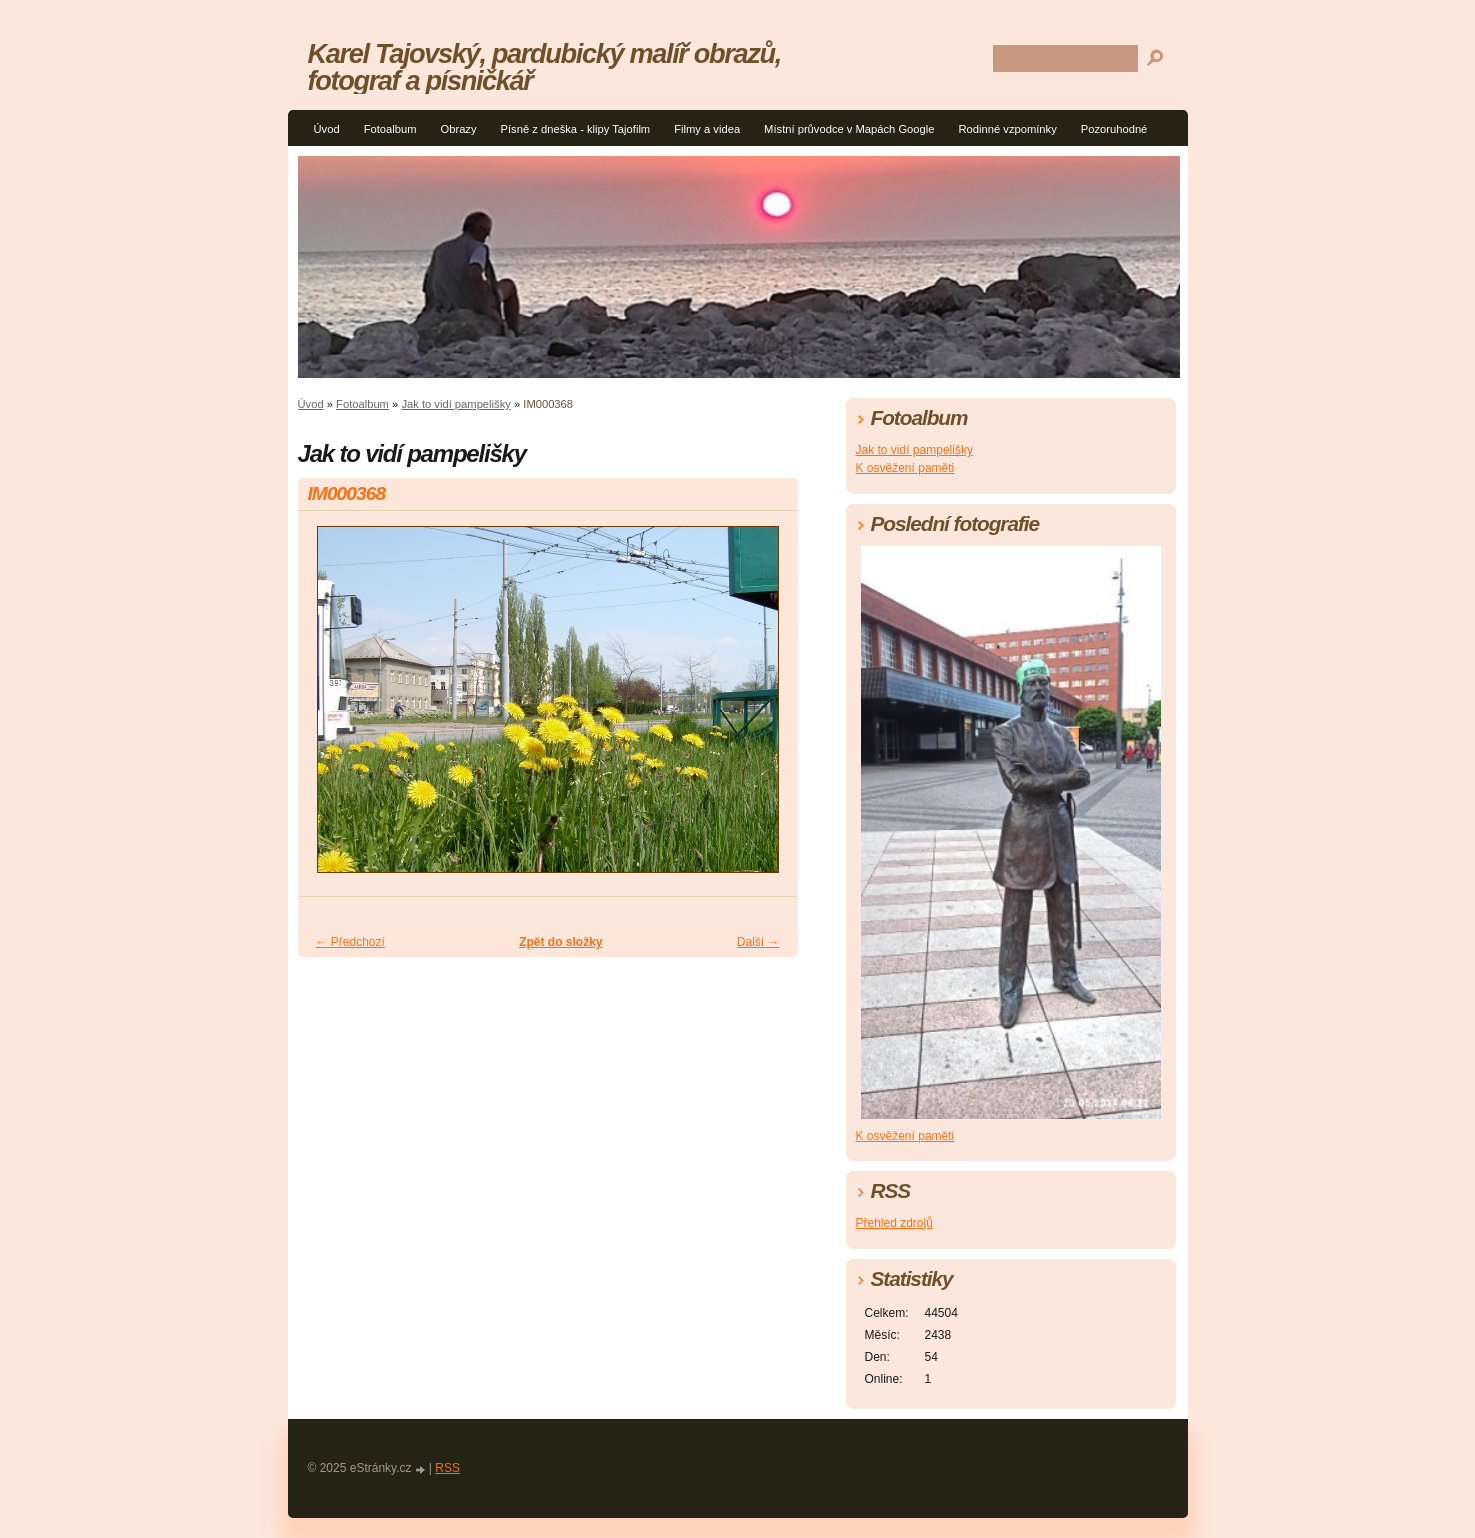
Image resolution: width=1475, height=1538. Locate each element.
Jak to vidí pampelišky (455, 404)
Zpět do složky (560, 942)
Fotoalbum (390, 129)
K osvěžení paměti (905, 468)
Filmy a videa (707, 129)
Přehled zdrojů (894, 1223)
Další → (758, 942)
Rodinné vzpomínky (1008, 129)
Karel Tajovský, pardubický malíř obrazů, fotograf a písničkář (544, 67)
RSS (447, 1468)
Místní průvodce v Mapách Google (849, 129)
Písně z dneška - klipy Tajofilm (576, 129)
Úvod (327, 129)
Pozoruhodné (1114, 129)
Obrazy (458, 129)
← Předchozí (350, 942)
